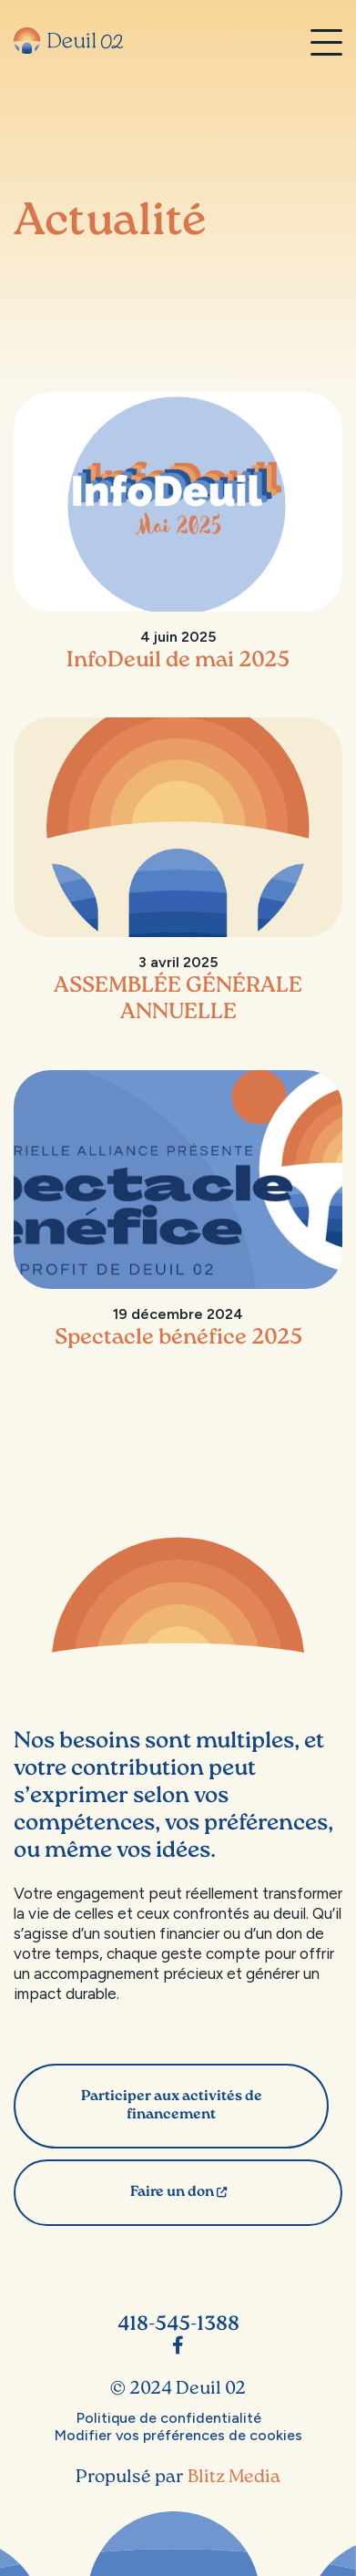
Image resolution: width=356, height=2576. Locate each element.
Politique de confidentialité (168, 2418)
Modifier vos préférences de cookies (178, 2435)
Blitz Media (234, 2477)
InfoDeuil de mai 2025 (178, 661)
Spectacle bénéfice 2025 (178, 1338)
